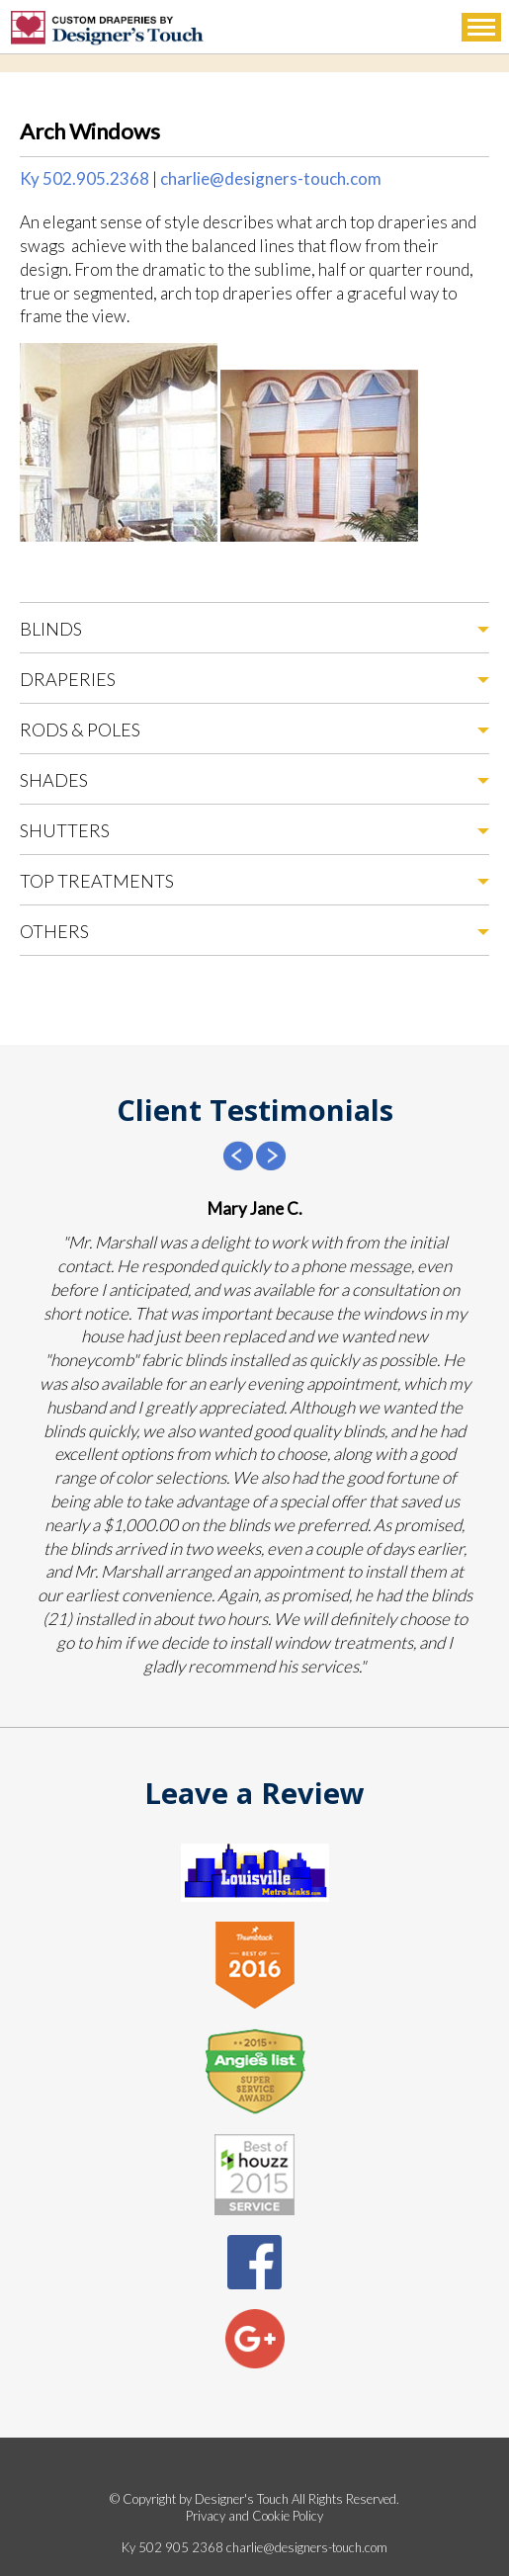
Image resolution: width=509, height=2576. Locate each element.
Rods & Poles (80, 729)
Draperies (68, 679)
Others (54, 931)
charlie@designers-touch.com (271, 178)
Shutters (65, 830)
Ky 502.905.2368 (84, 178)
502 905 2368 (180, 2547)
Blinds (51, 629)
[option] (254, 1437)
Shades (54, 780)
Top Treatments (97, 881)
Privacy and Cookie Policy (254, 2516)
